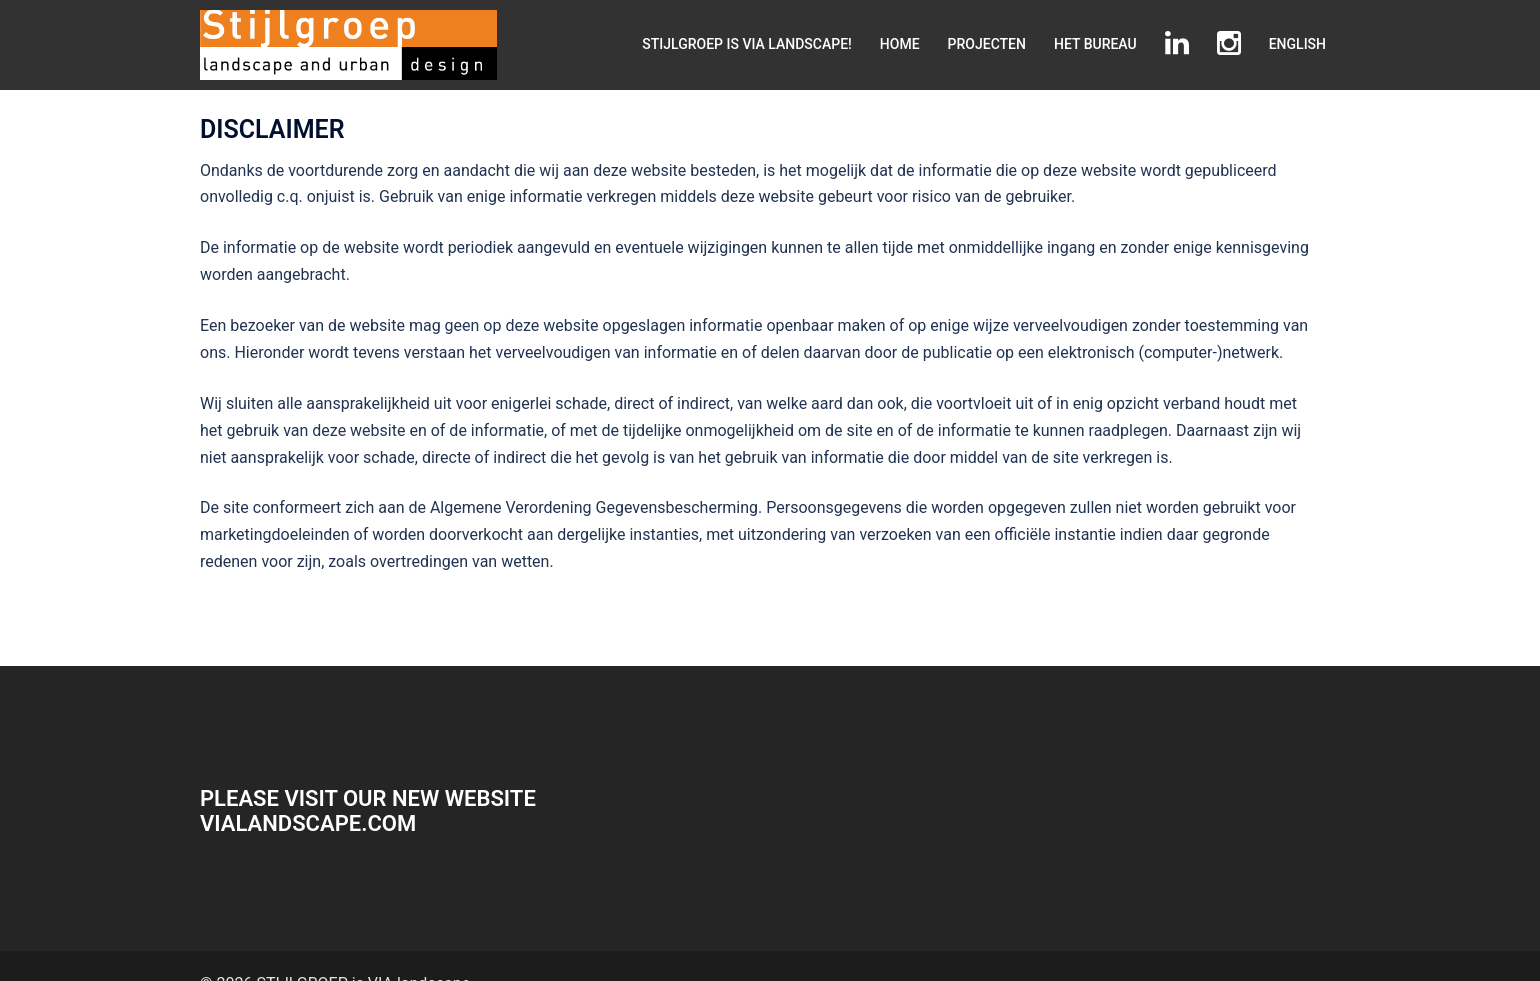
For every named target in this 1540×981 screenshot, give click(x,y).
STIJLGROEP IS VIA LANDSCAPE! (747, 44)
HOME (900, 44)
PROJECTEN (987, 44)
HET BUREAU (1095, 44)
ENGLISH (1297, 44)
